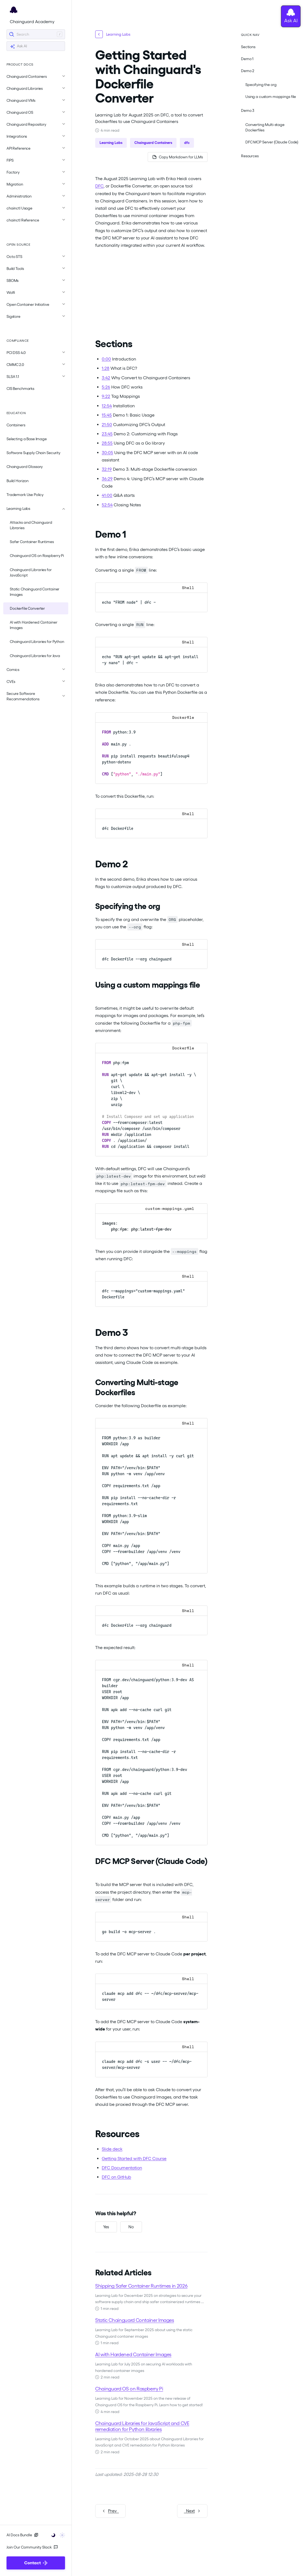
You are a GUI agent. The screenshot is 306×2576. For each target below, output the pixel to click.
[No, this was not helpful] (131, 2226)
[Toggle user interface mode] (56, 2535)
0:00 (106, 359)
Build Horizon (18, 481)
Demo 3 (247, 110)
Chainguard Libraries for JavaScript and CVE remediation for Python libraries (142, 2426)
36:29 (107, 478)
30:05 (107, 452)
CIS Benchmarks (20, 388)
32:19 (107, 469)
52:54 (107, 504)
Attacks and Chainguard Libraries (31, 525)
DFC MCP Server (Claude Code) (271, 142)
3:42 (106, 377)
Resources (250, 156)
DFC (99, 186)
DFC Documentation (122, 2167)
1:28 (105, 368)
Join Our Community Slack (32, 2547)
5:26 (106, 387)
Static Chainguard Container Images (34, 592)
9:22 (106, 396)
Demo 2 (247, 71)
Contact (35, 2562)
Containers (16, 425)
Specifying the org (260, 84)
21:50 (107, 424)
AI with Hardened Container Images (33, 625)
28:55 (107, 443)
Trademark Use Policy (25, 494)
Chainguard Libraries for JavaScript (31, 572)
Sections (248, 47)
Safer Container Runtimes (32, 542)
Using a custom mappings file (270, 96)
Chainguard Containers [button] (153, 143)
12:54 (107, 405)
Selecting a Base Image (27, 439)
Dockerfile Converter (27, 608)
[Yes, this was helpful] (106, 2226)
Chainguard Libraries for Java (35, 656)
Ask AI (18, 46)
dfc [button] (187, 143)
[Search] (36, 34)
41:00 (107, 495)
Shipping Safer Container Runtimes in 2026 (141, 2286)
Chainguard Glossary (25, 466)
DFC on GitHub (116, 2177)
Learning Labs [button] (111, 143)
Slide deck (112, 2149)
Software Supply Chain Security (33, 453)
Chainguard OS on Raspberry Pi (37, 555)
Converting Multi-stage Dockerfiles (265, 127)
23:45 (107, 433)
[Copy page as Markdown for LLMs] (178, 157)
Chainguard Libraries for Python (37, 641)
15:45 (107, 415)
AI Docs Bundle (22, 2535)
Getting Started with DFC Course (134, 2158)
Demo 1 (247, 59)
